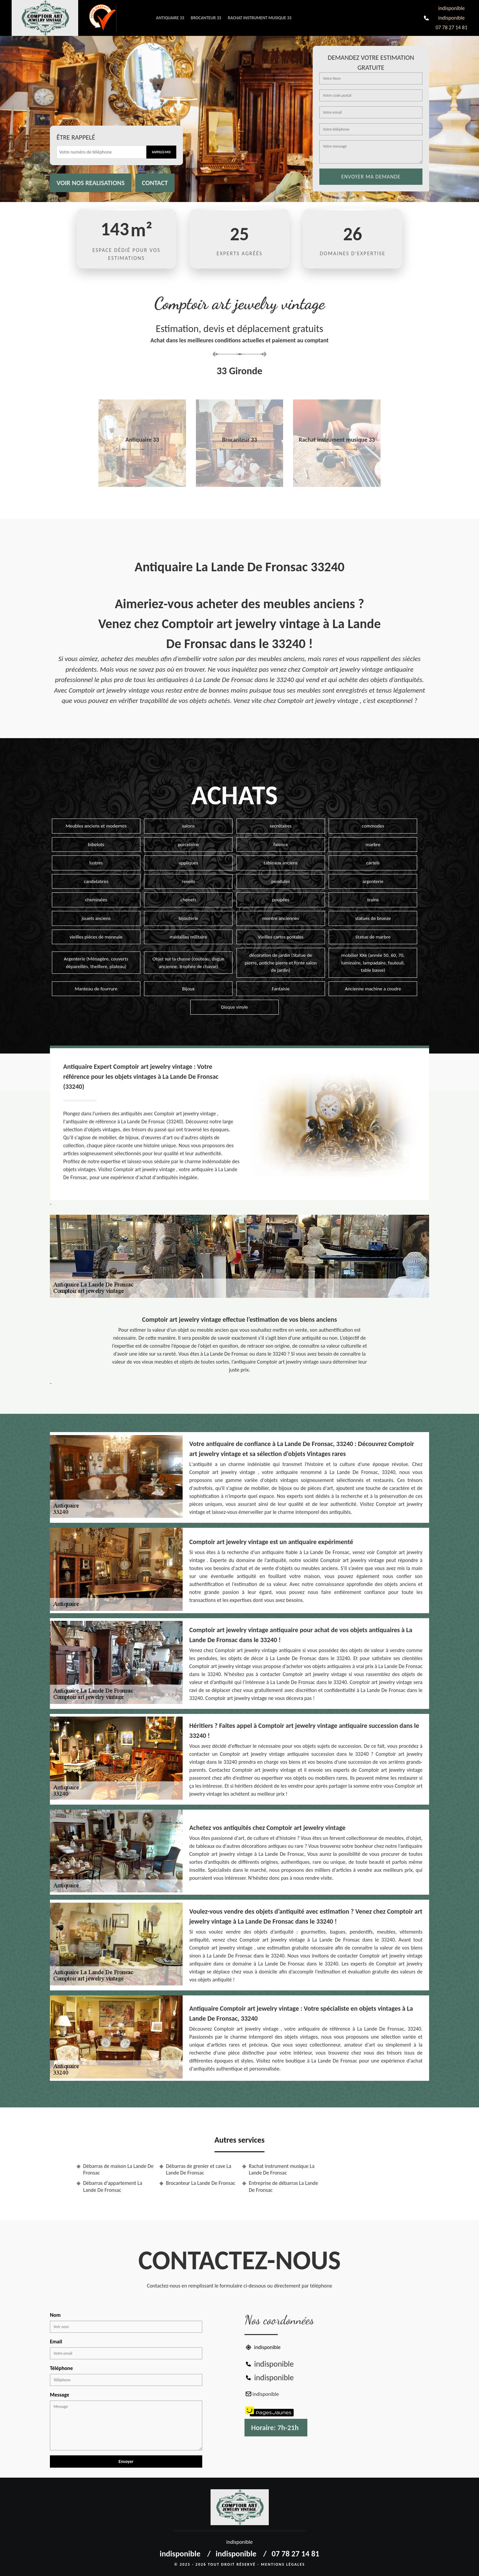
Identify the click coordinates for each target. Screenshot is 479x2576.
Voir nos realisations (91, 183)
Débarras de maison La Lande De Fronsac (118, 2169)
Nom (55, 2315)
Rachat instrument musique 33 (259, 17)
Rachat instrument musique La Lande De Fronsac (281, 2169)
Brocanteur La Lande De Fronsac (200, 2183)
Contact (155, 183)
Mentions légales (283, 2564)
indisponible (451, 8)
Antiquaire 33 (170, 17)
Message (59, 2395)
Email (56, 2341)
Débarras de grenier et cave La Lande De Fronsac (198, 2169)
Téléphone (61, 2368)
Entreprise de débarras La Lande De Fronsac (283, 2186)
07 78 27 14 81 (451, 27)
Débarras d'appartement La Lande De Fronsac (112, 2186)
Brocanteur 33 (206, 17)
